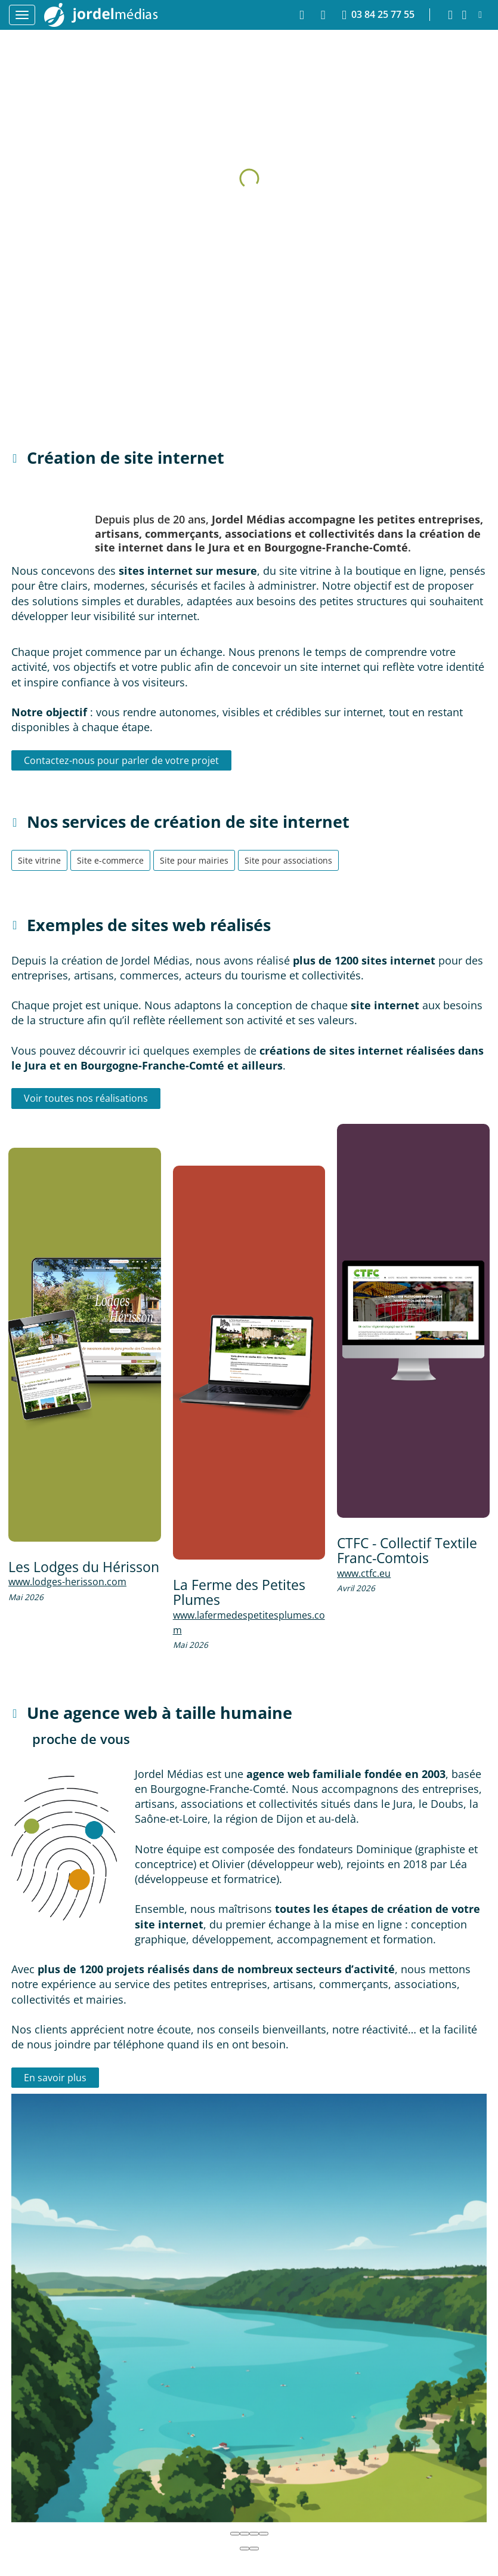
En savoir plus (55, 2077)
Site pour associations (288, 860)
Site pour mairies (194, 860)
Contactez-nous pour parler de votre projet (121, 760)
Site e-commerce (110, 860)
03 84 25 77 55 (378, 14)
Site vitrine (39, 860)
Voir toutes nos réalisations (86, 1098)
